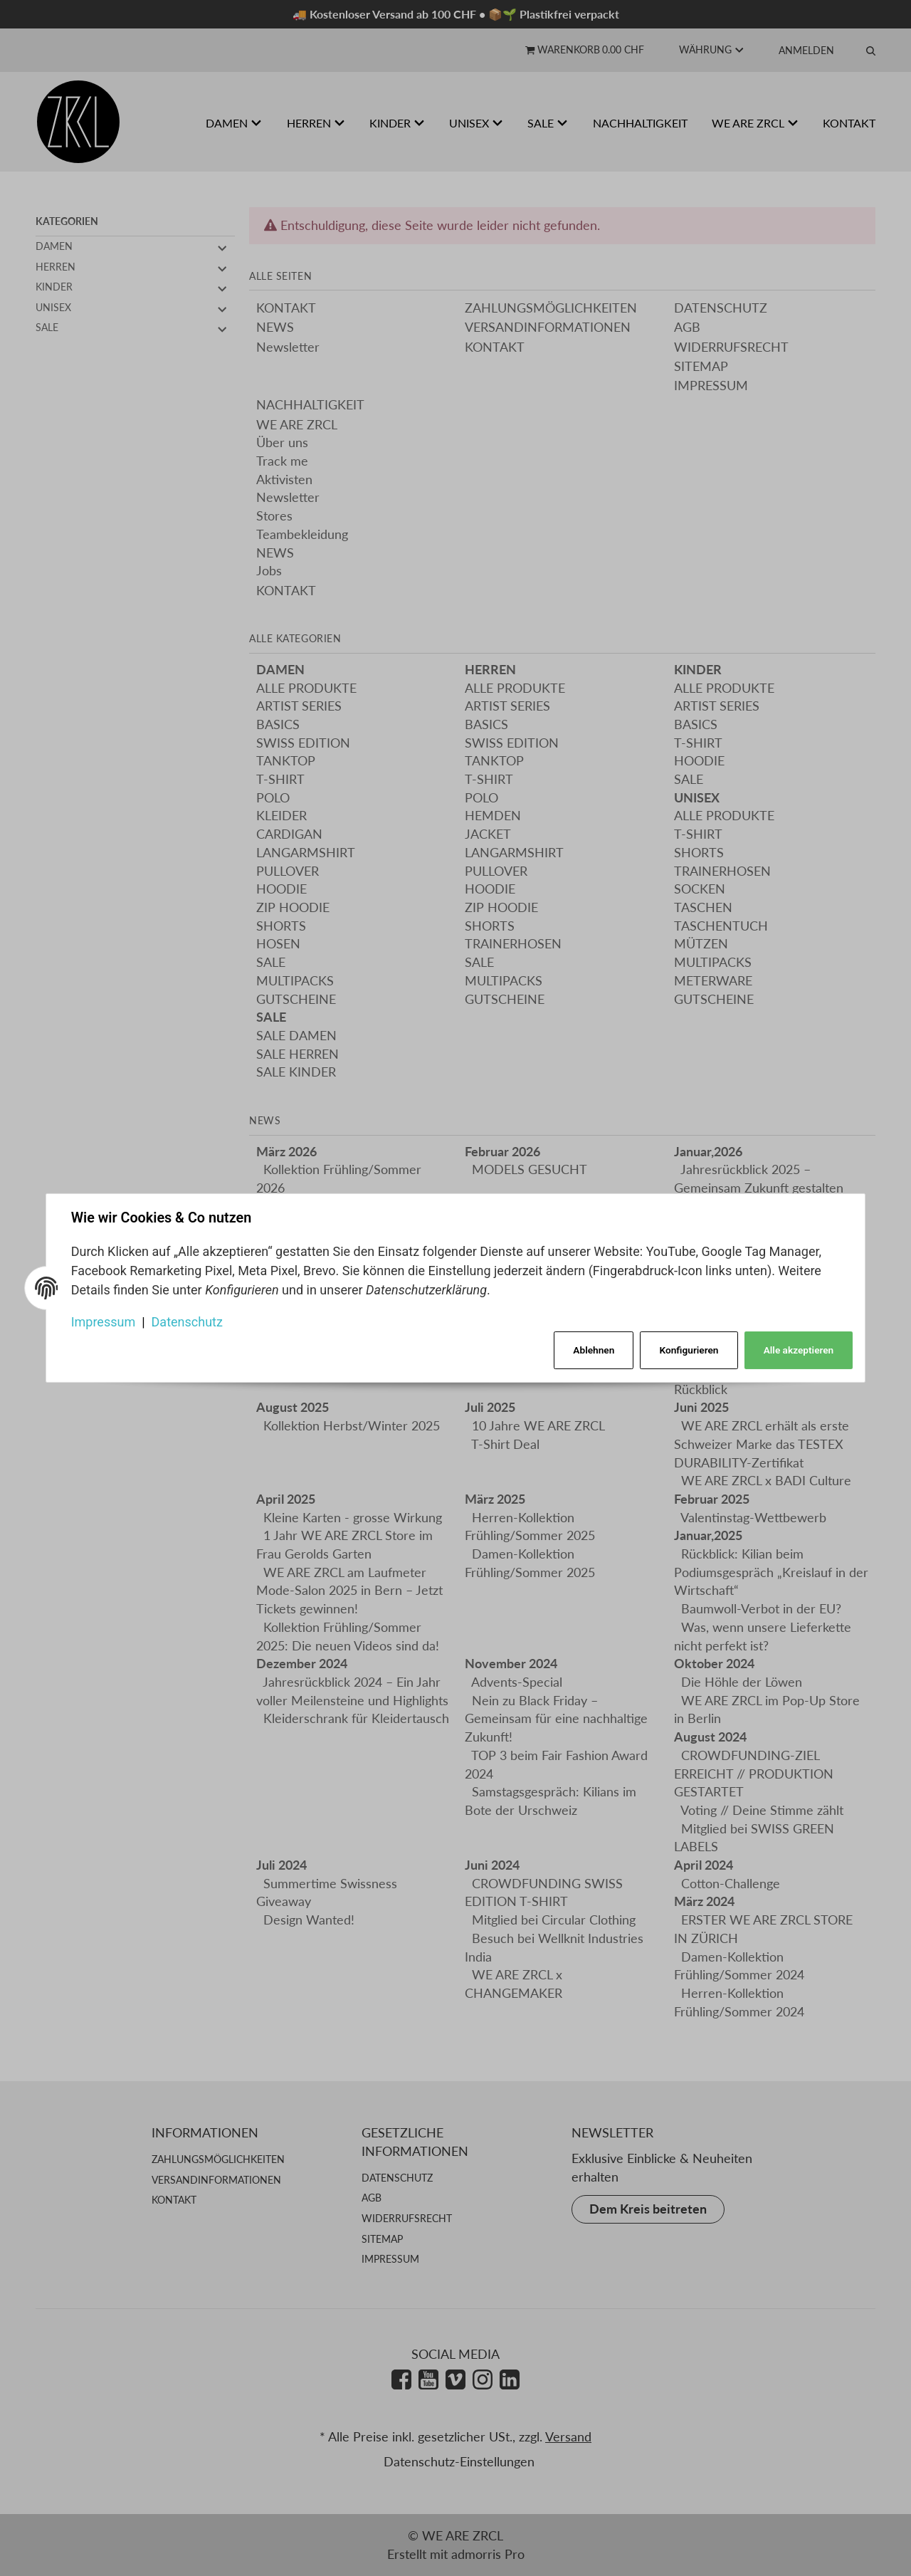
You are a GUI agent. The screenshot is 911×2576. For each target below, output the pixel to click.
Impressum (104, 1321)
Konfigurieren (687, 1350)
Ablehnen (591, 1350)
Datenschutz (187, 1321)
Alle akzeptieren (797, 1350)
